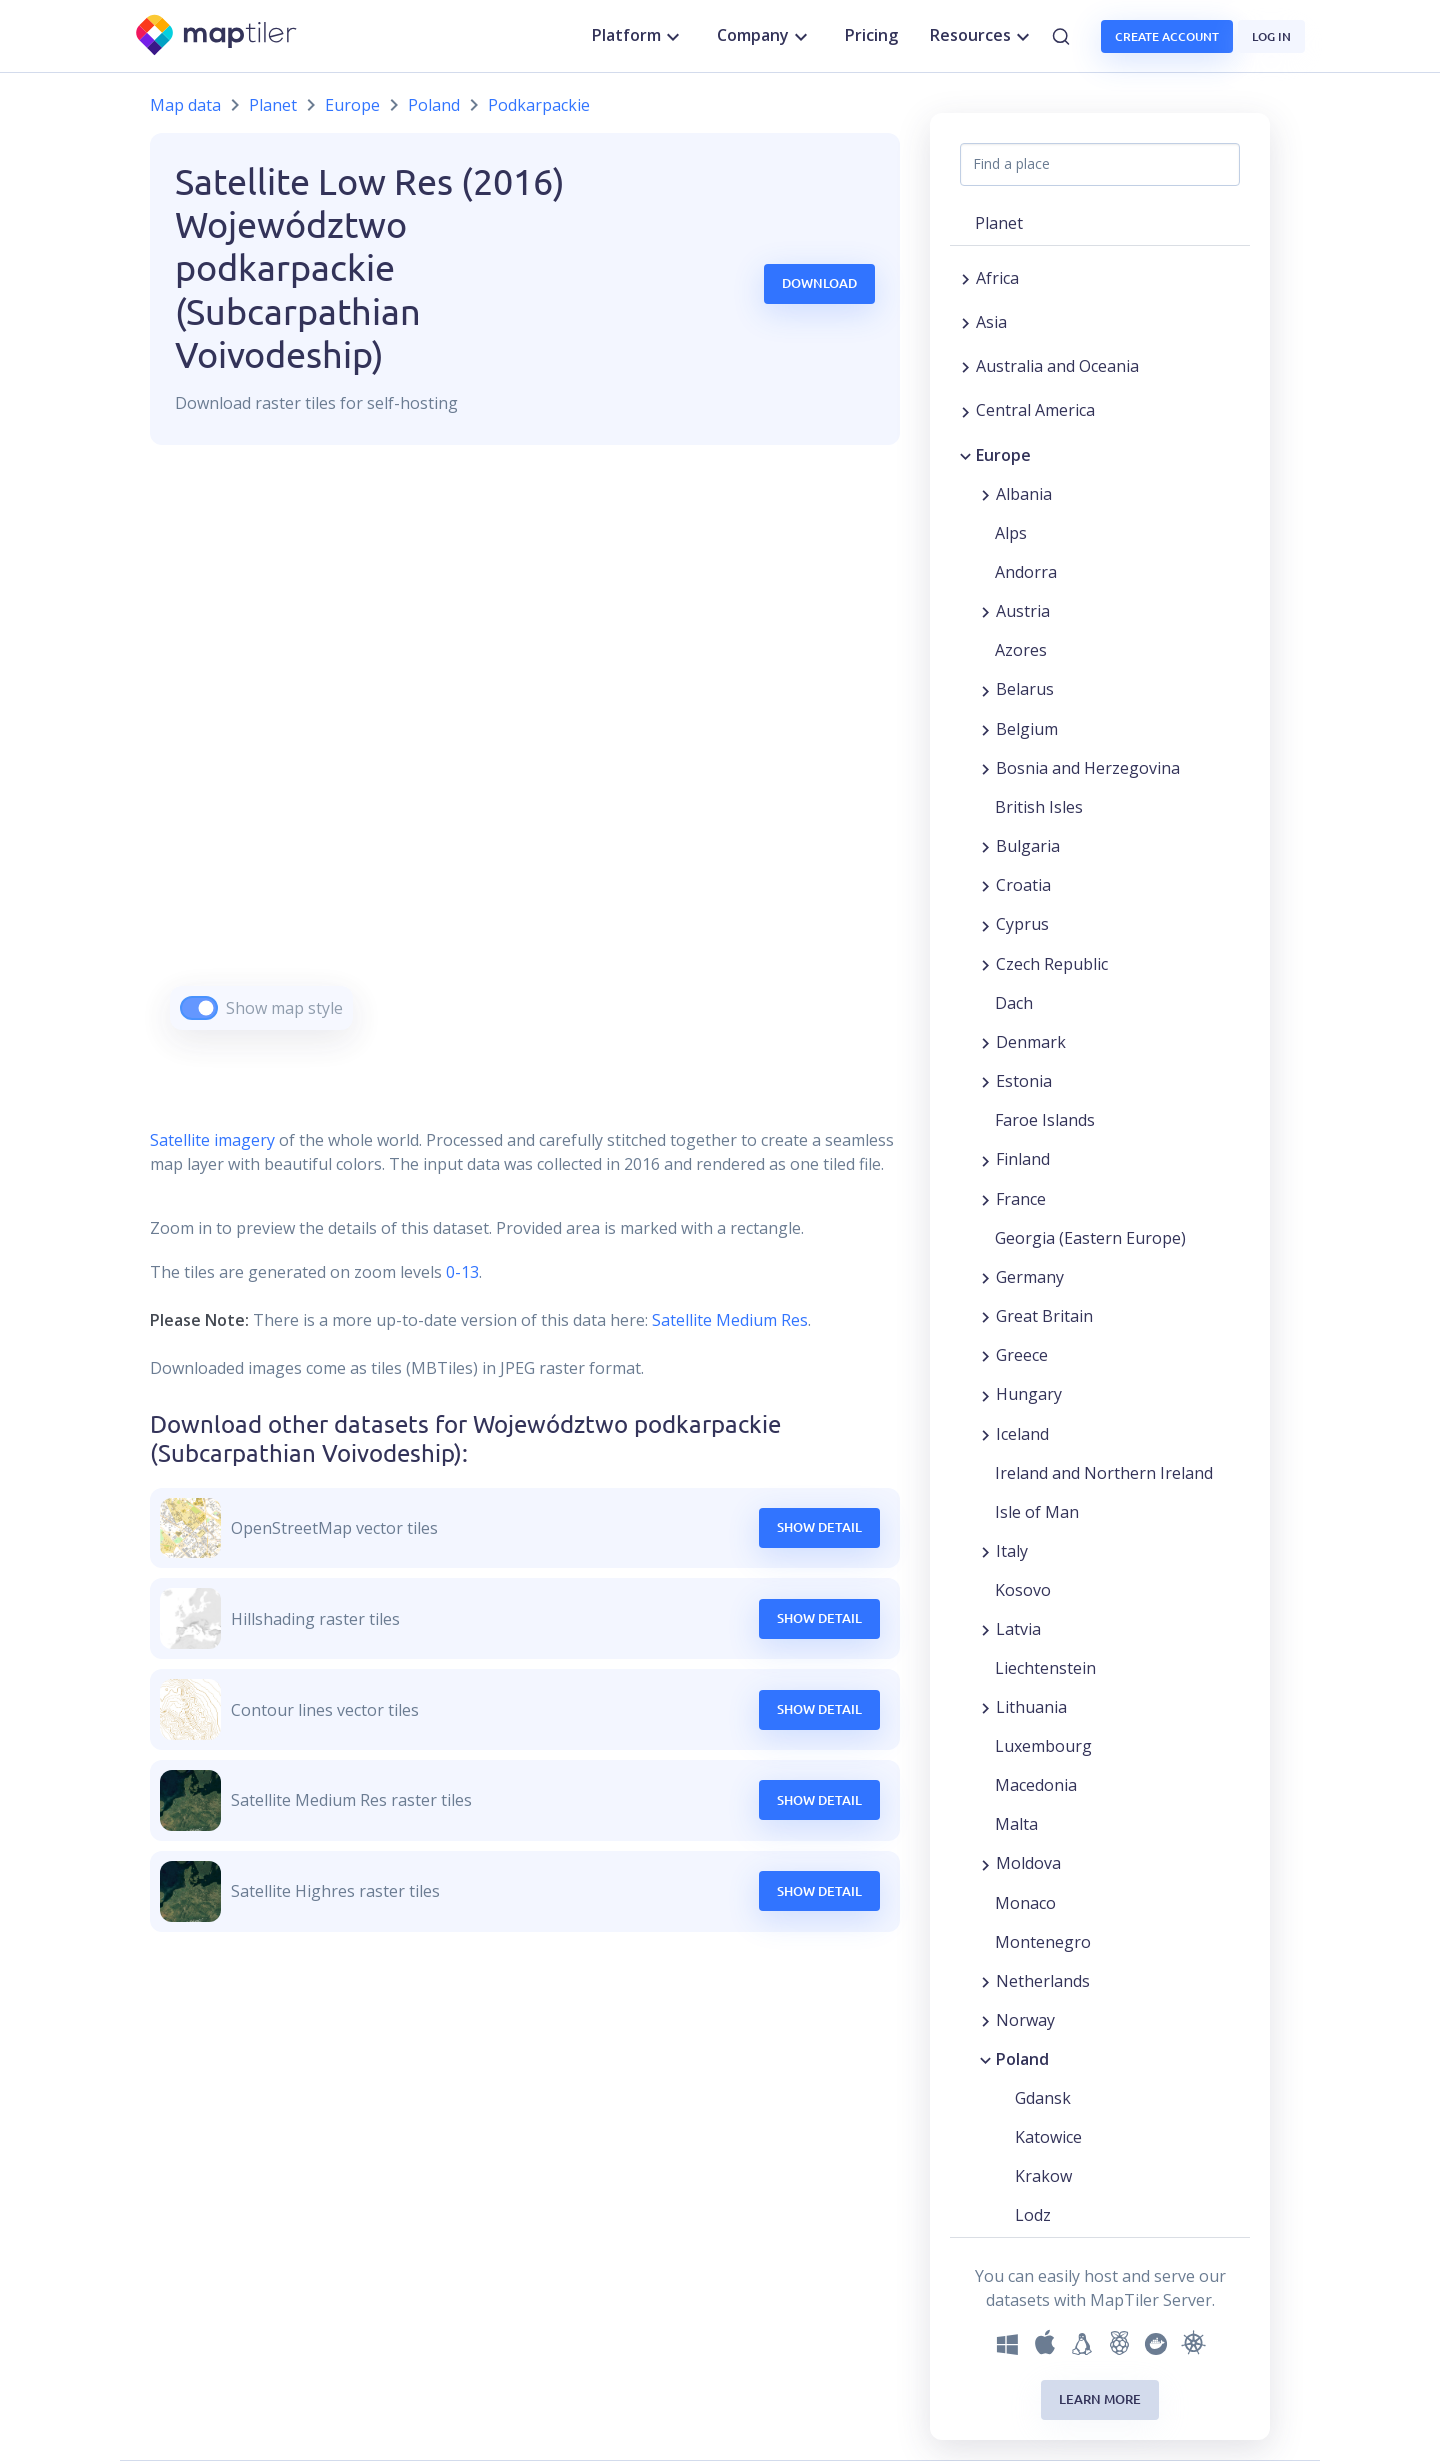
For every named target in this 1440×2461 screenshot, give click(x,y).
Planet (273, 105)
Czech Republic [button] (1052, 964)
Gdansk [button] (1043, 2098)
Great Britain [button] (1044, 1316)
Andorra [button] (1026, 572)
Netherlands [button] (1043, 1981)
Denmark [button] (1031, 1042)
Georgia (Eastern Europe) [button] (1090, 1238)
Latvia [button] (1018, 1629)
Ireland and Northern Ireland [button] (1104, 1473)
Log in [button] (1271, 36)
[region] (525, 762)
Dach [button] (1014, 1003)
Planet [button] (999, 223)
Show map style (284, 1008)
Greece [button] (1022, 1355)
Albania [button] (1024, 494)
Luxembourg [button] (1043, 1746)
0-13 (460, 1272)
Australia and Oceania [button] (1057, 366)
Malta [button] (1016, 1824)
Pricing (871, 35)
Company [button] (765, 36)
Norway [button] (1025, 2020)
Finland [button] (1023, 1159)
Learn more (1100, 2399)
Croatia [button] (1023, 885)
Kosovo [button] (1023, 1590)
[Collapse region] (965, 455)
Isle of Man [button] (1037, 1512)
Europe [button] (1003, 455)
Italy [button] (1012, 1551)
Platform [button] (638, 36)
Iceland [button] (1022, 1434)
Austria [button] (1023, 611)
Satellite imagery (212, 1140)
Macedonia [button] (1036, 1785)
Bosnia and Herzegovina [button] (1088, 768)
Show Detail (819, 1527)
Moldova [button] (1028, 1863)
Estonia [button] (1024, 1081)
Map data (185, 105)
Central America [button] (1035, 410)
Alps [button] (1011, 533)
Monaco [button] (1025, 1903)
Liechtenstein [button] (1045, 1668)
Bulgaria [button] (1028, 846)
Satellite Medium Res (730, 1320)
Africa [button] (997, 278)
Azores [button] (1021, 650)
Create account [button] (1167, 36)
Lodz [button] (1033, 2215)
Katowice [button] (1048, 2137)
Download (819, 283)
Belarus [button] (1025, 689)
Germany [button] (1030, 1277)
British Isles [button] (1039, 807)
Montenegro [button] (1043, 1942)
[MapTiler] (217, 36)
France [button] (1021, 1199)
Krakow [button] (1043, 2176)
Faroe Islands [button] (1045, 1120)
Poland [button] (1022, 2059)
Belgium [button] (1027, 729)
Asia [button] (991, 322)
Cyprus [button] (1022, 924)
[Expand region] (965, 278)
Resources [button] (982, 36)
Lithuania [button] (1031, 1707)
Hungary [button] (1029, 1394)
